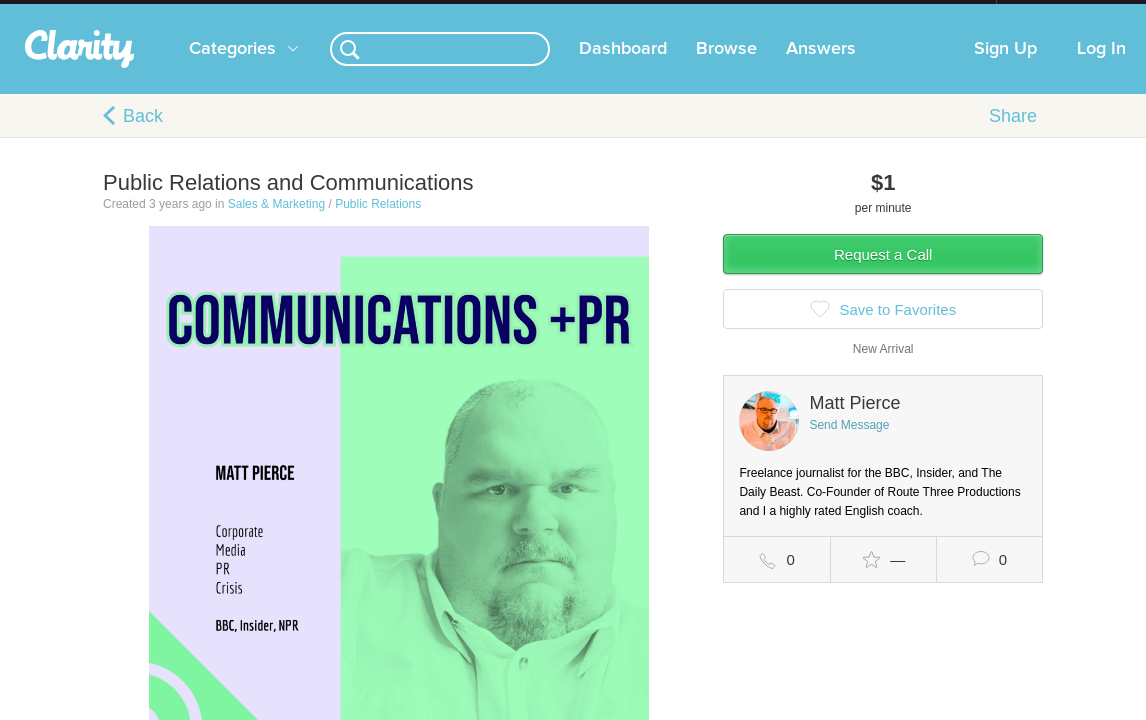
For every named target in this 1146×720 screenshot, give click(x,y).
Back (143, 136)
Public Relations (378, 224)
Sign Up (1005, 69)
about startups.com (1067, 13)
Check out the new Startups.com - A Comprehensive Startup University (778, 13)
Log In (1101, 69)
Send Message (849, 445)
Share (1013, 136)
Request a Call (883, 274)
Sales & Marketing (276, 224)
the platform (107, 11)
